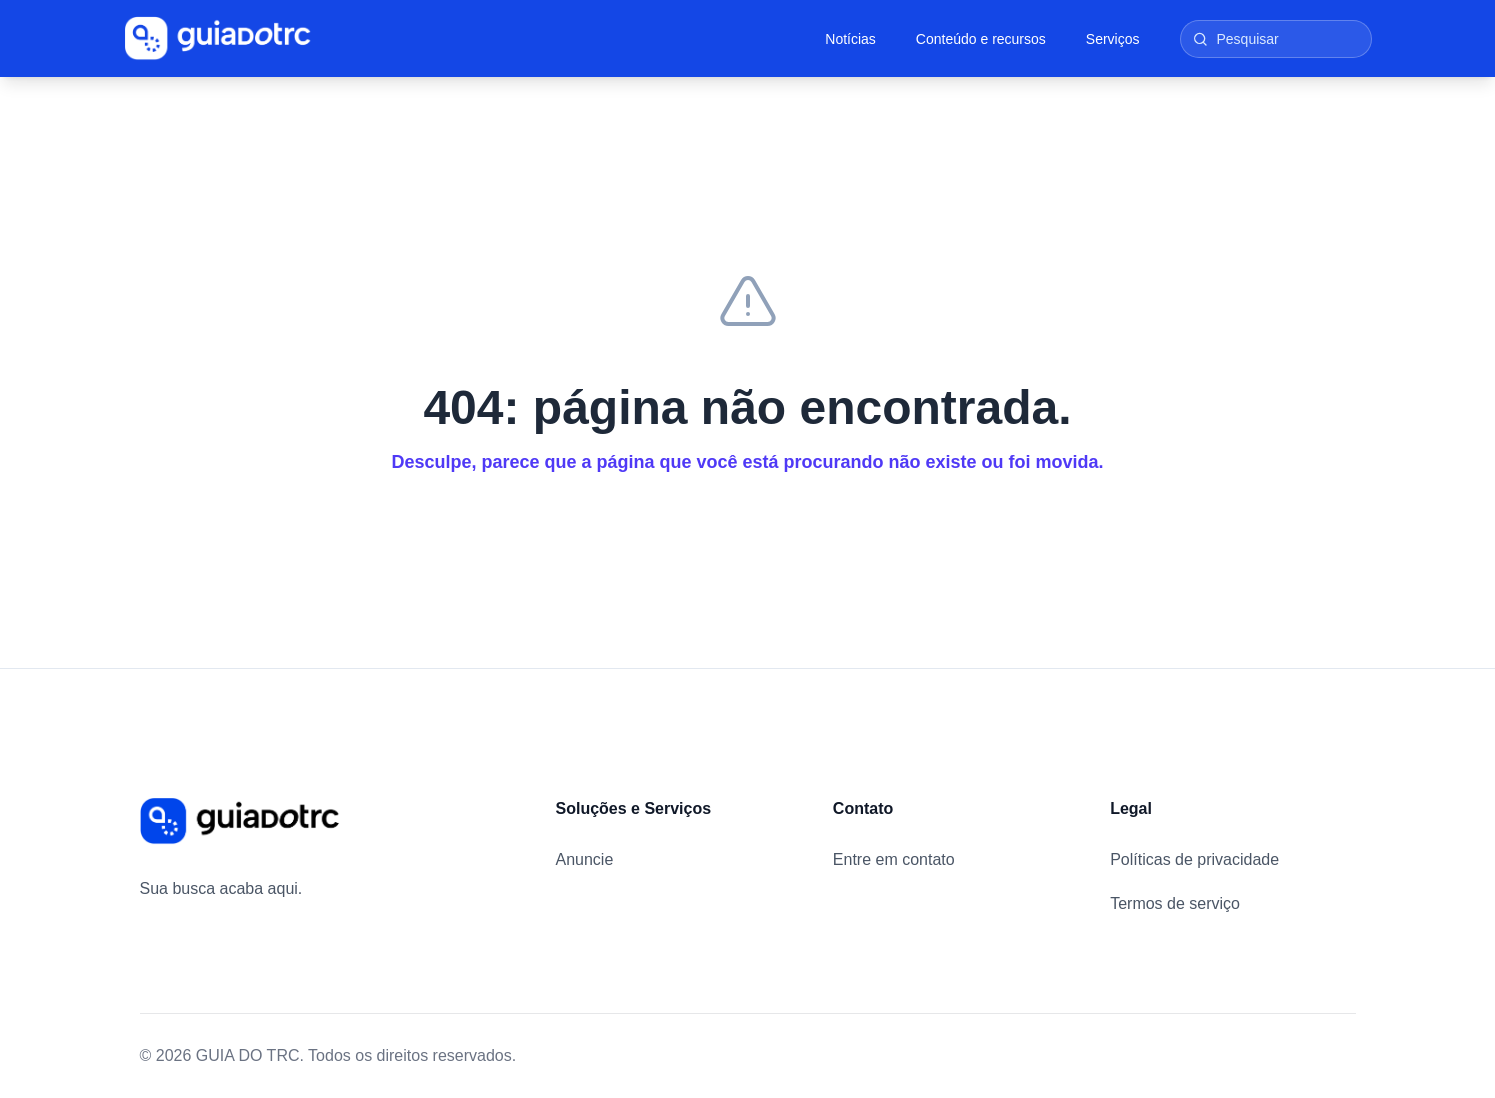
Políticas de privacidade (1194, 859)
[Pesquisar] (1276, 39)
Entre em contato (894, 859)
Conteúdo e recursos (981, 39)
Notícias (850, 39)
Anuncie (585, 859)
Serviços (1113, 39)
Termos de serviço (1175, 903)
